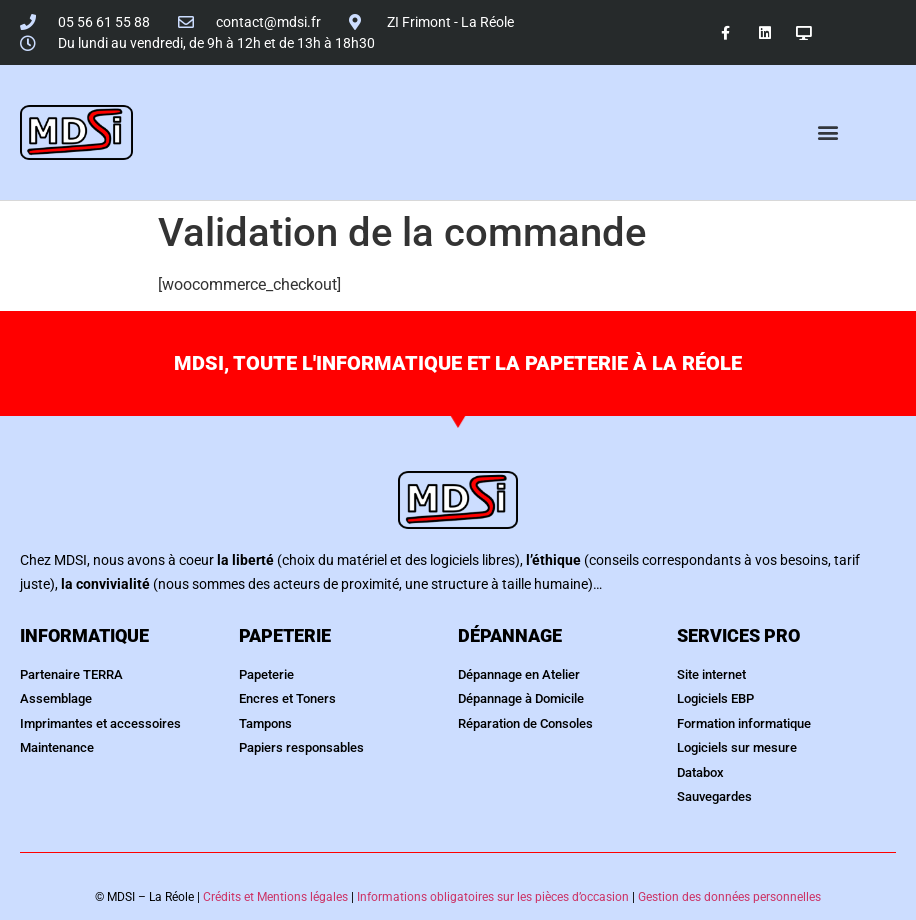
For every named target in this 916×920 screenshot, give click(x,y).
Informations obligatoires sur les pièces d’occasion (493, 897)
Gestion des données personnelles (729, 897)
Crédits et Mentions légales (275, 897)
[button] (828, 132)
